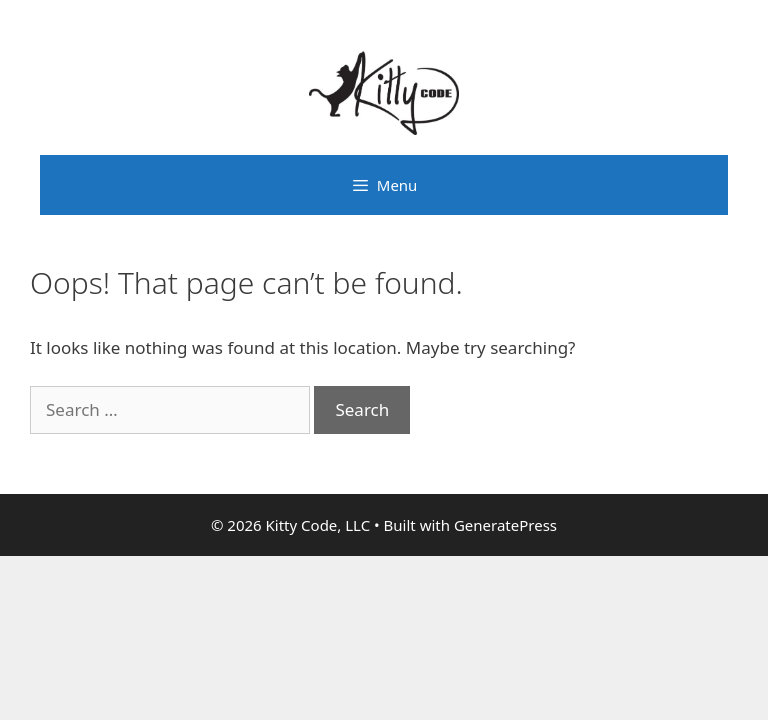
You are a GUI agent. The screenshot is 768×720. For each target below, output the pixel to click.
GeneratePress (505, 525)
